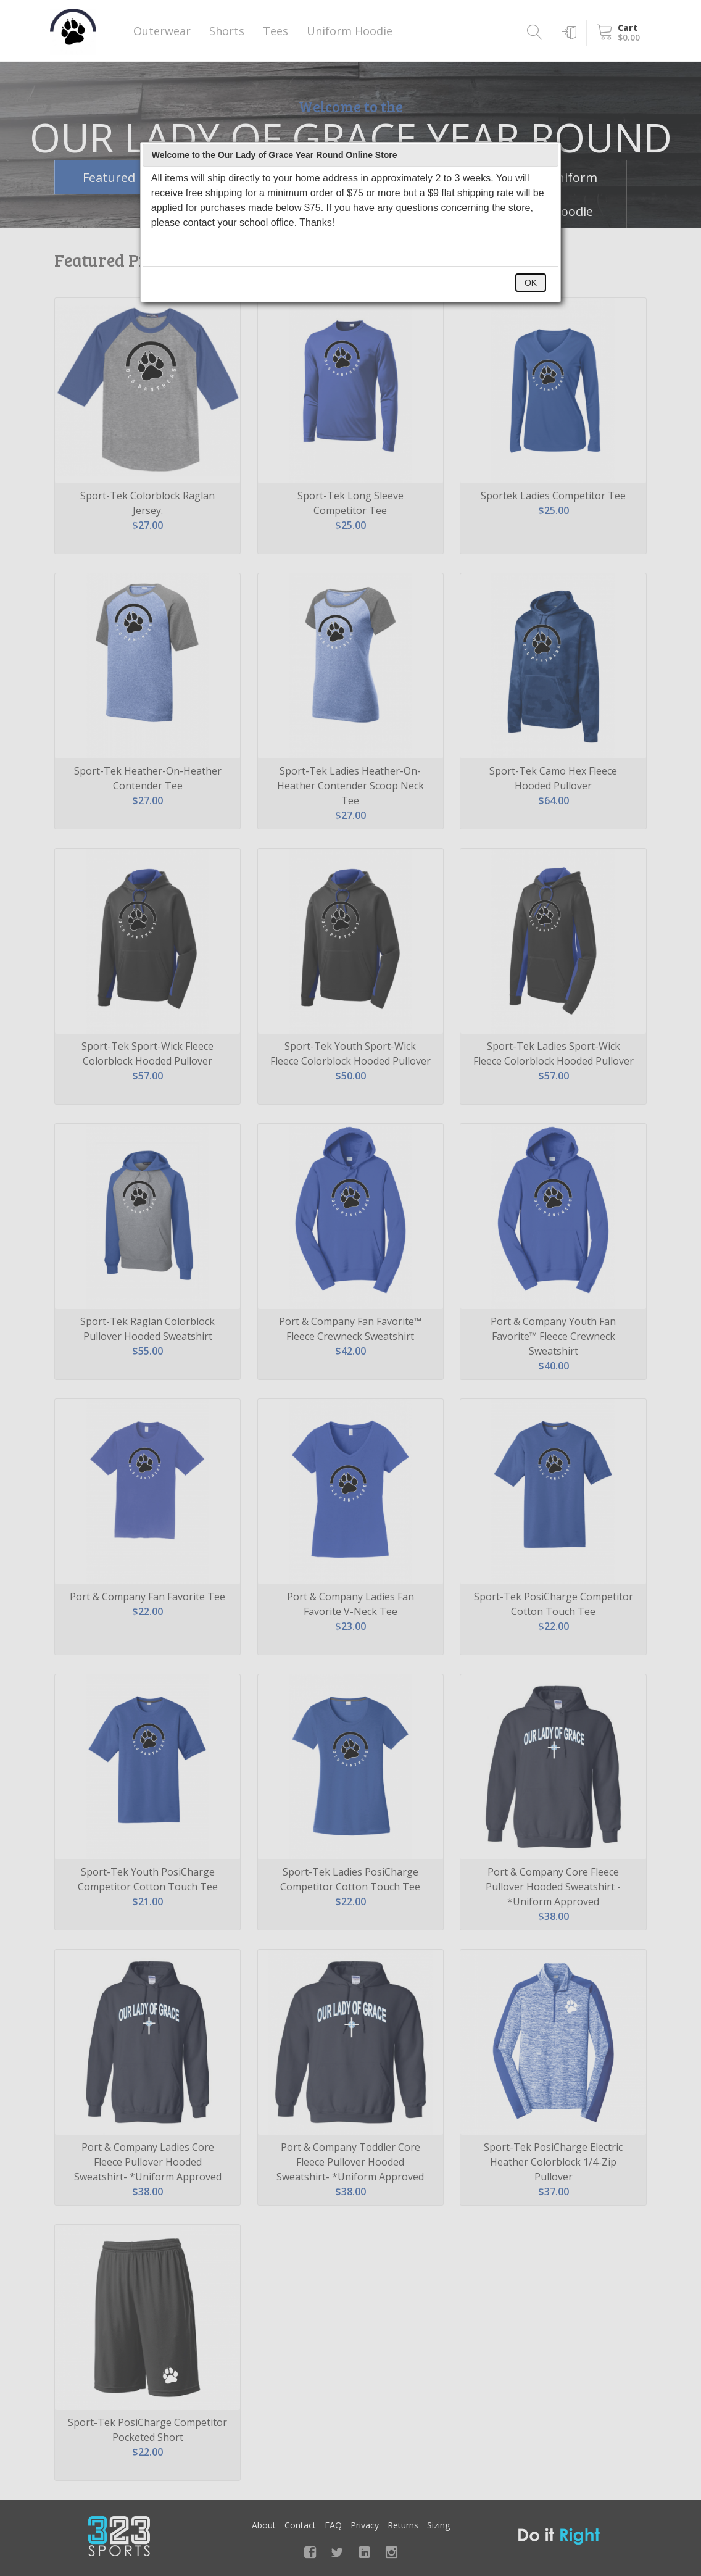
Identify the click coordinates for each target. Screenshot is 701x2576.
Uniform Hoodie (349, 30)
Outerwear (162, 30)
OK (531, 283)
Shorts (226, 30)
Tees (275, 30)
